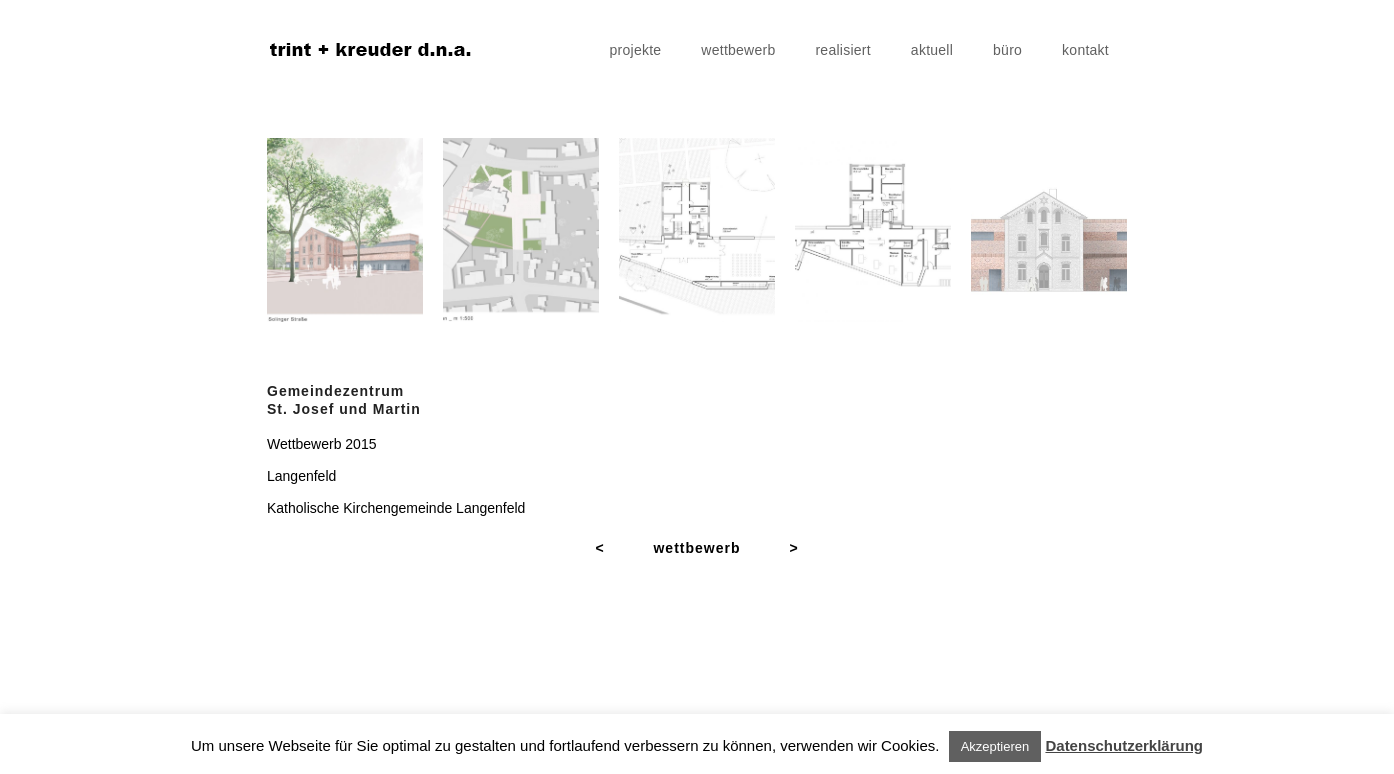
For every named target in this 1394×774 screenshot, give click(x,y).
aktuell (932, 50)
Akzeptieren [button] (995, 746)
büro (1007, 50)
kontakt (1085, 50)
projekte (636, 50)
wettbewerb (738, 50)
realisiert (842, 50)
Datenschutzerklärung (1124, 745)
